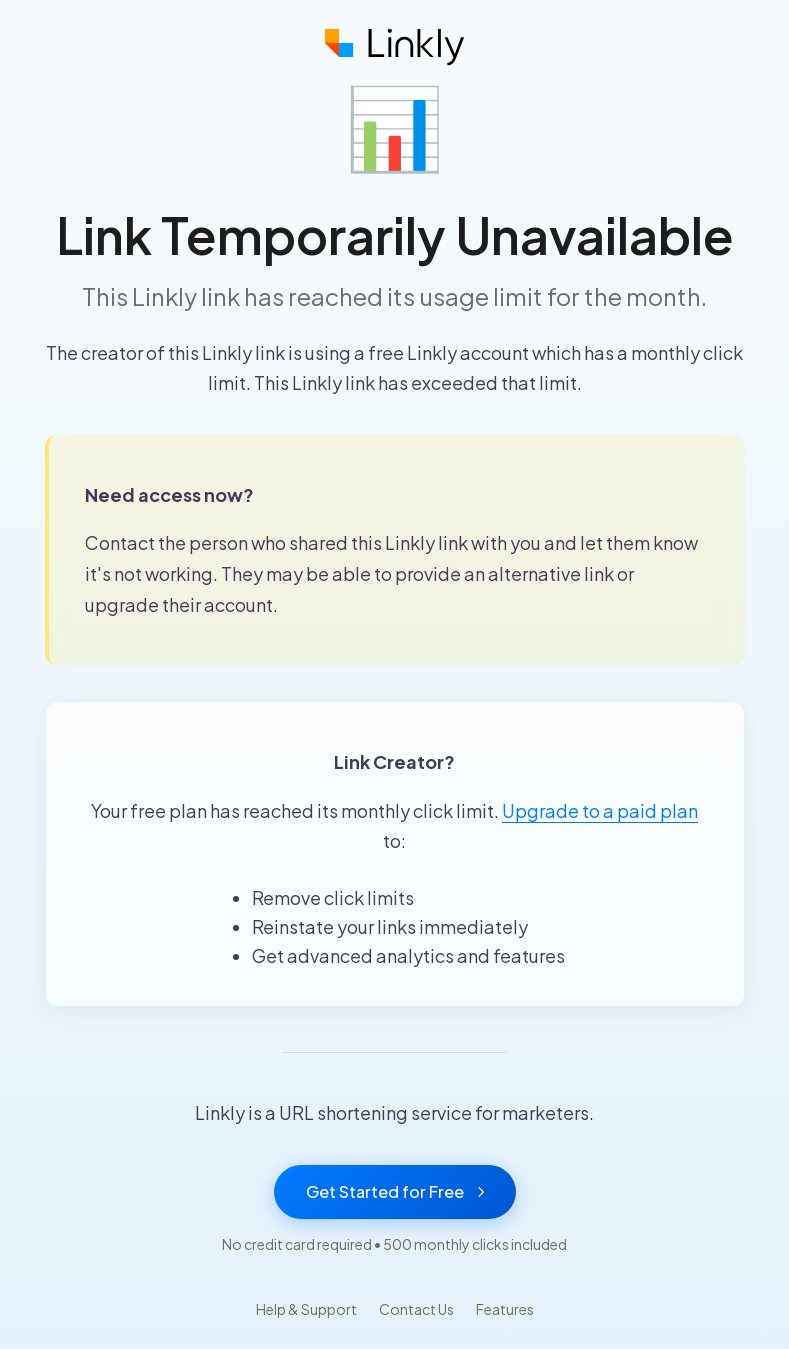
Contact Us (416, 1309)
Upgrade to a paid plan (600, 810)
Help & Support (306, 1309)
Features (505, 1309)
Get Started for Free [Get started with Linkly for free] (395, 1191)
